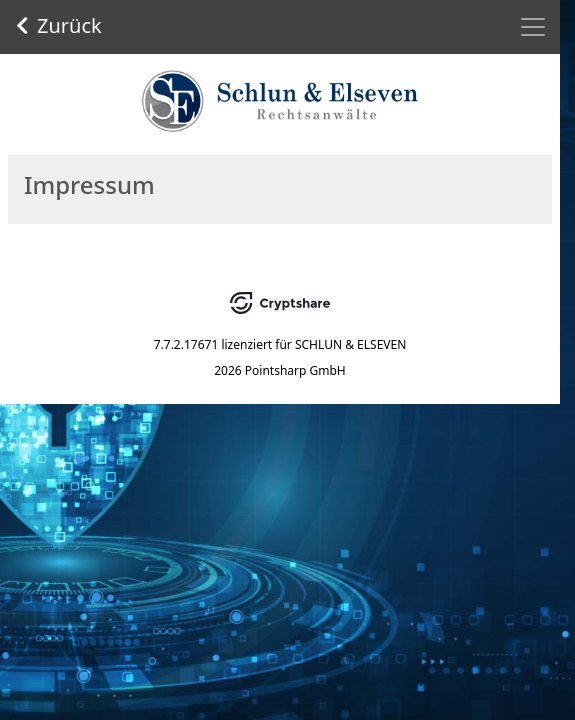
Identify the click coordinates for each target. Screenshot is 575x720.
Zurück (59, 25)
